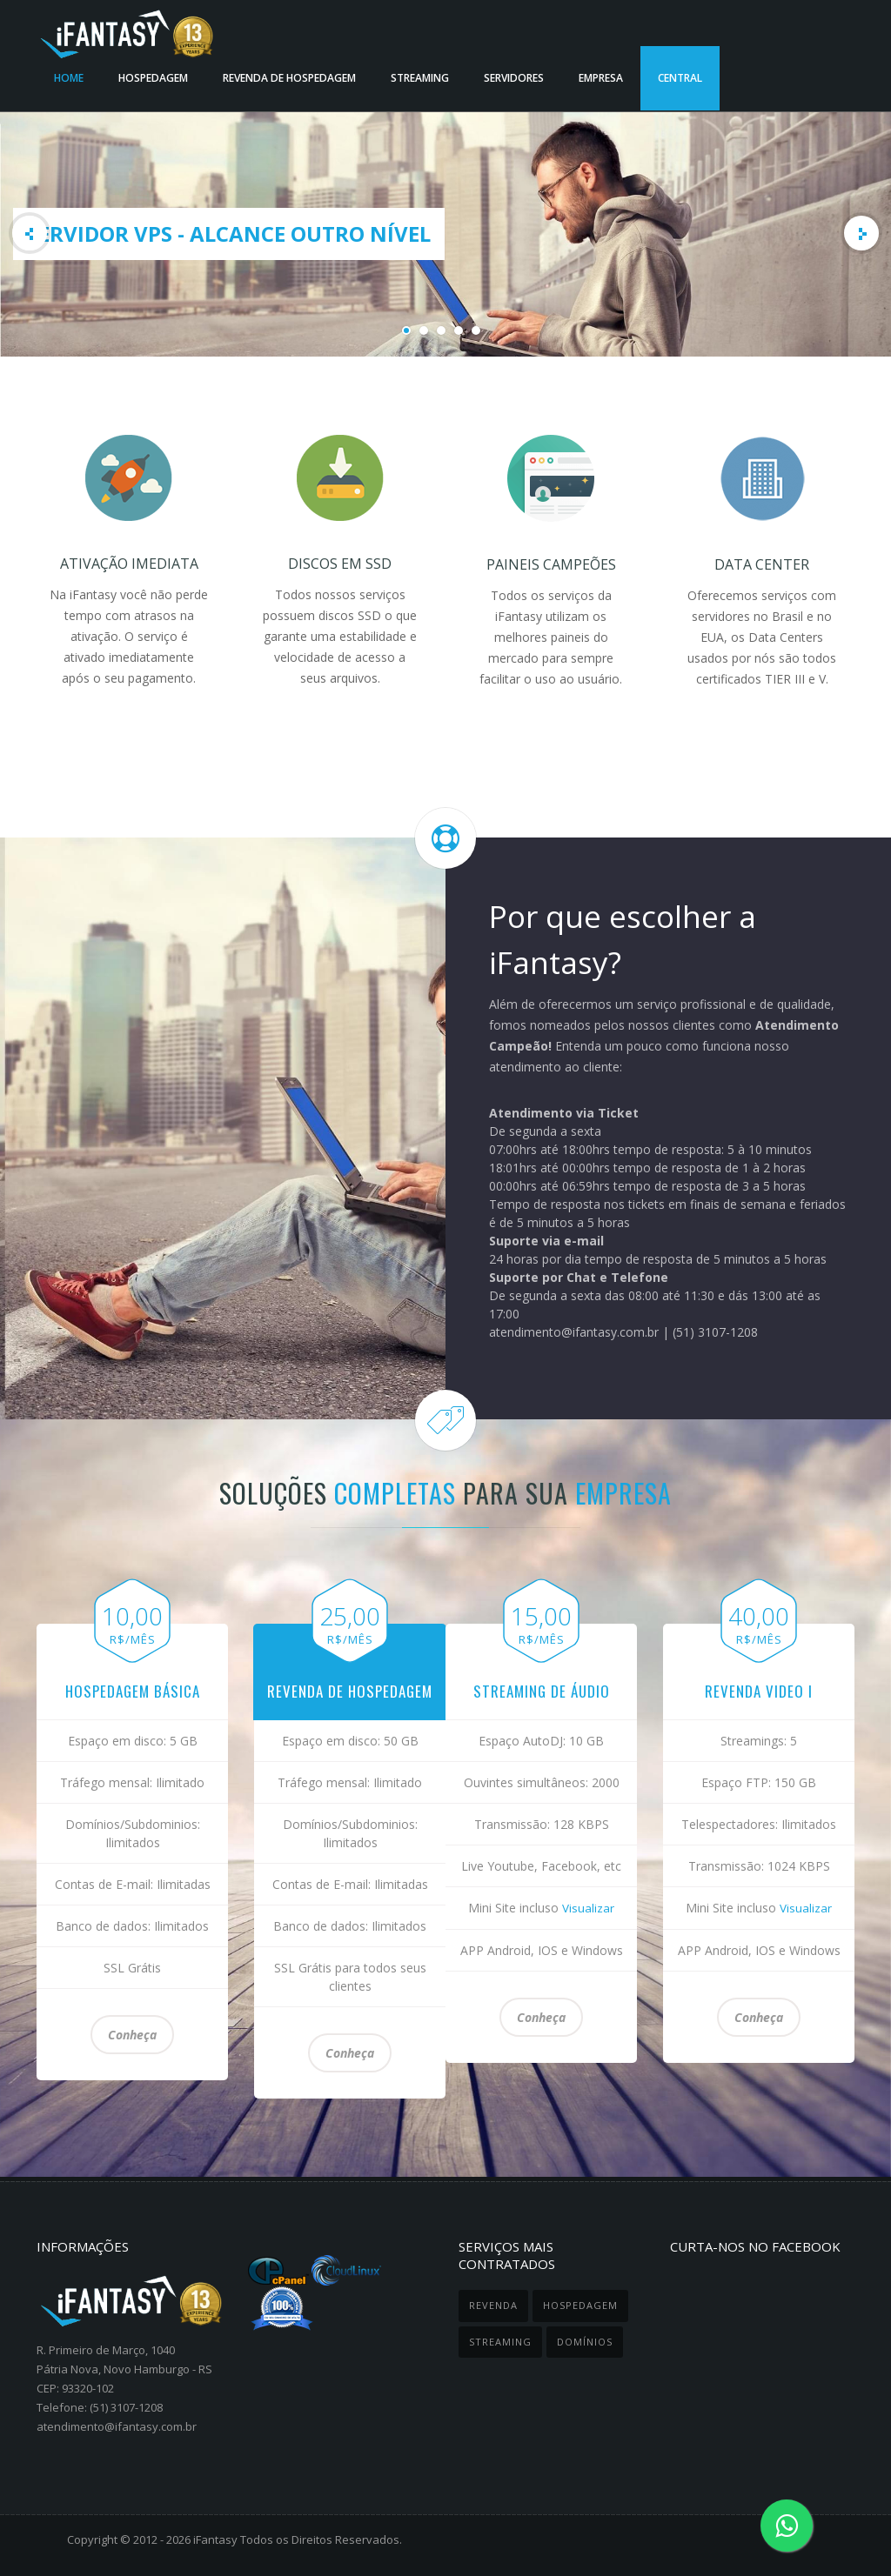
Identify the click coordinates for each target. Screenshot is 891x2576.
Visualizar (588, 1907)
